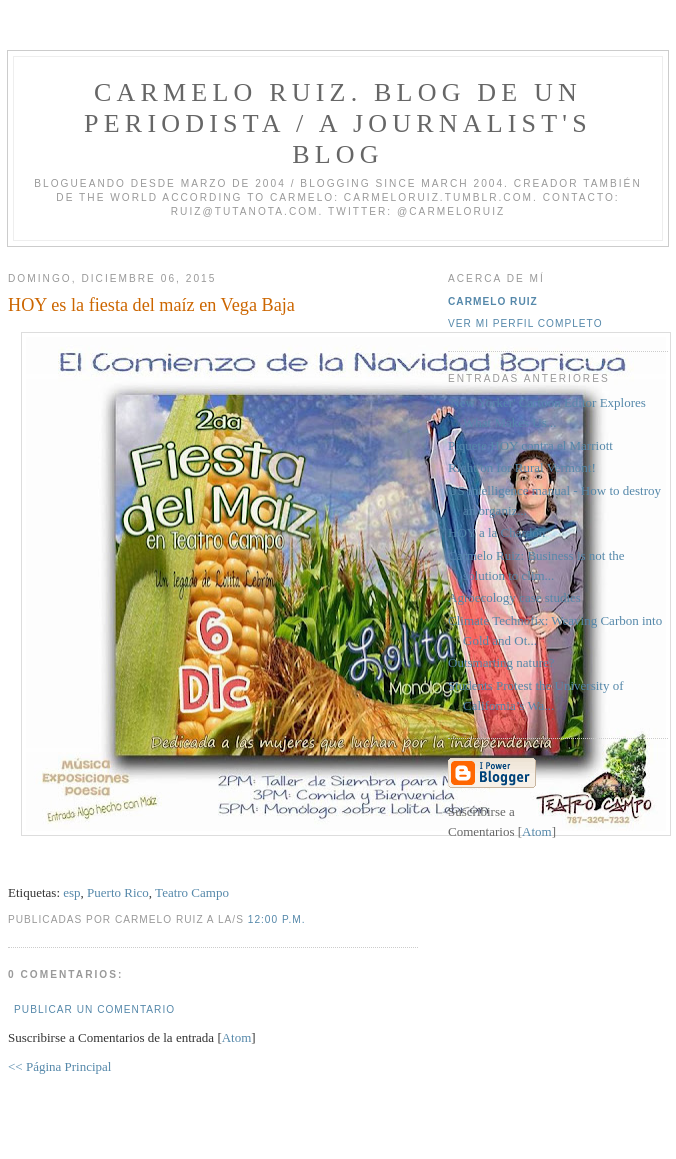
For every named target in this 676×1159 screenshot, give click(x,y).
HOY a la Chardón (496, 532)
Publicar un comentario (94, 1009)
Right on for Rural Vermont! (522, 467)
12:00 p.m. (277, 919)
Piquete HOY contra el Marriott (530, 445)
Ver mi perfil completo (525, 323)
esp (71, 892)
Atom (237, 1037)
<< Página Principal (59, 1066)
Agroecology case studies (514, 597)
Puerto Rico (118, 892)
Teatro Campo (192, 892)
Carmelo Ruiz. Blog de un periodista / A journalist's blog (338, 123)
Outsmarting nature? (501, 662)
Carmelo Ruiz (493, 301)
